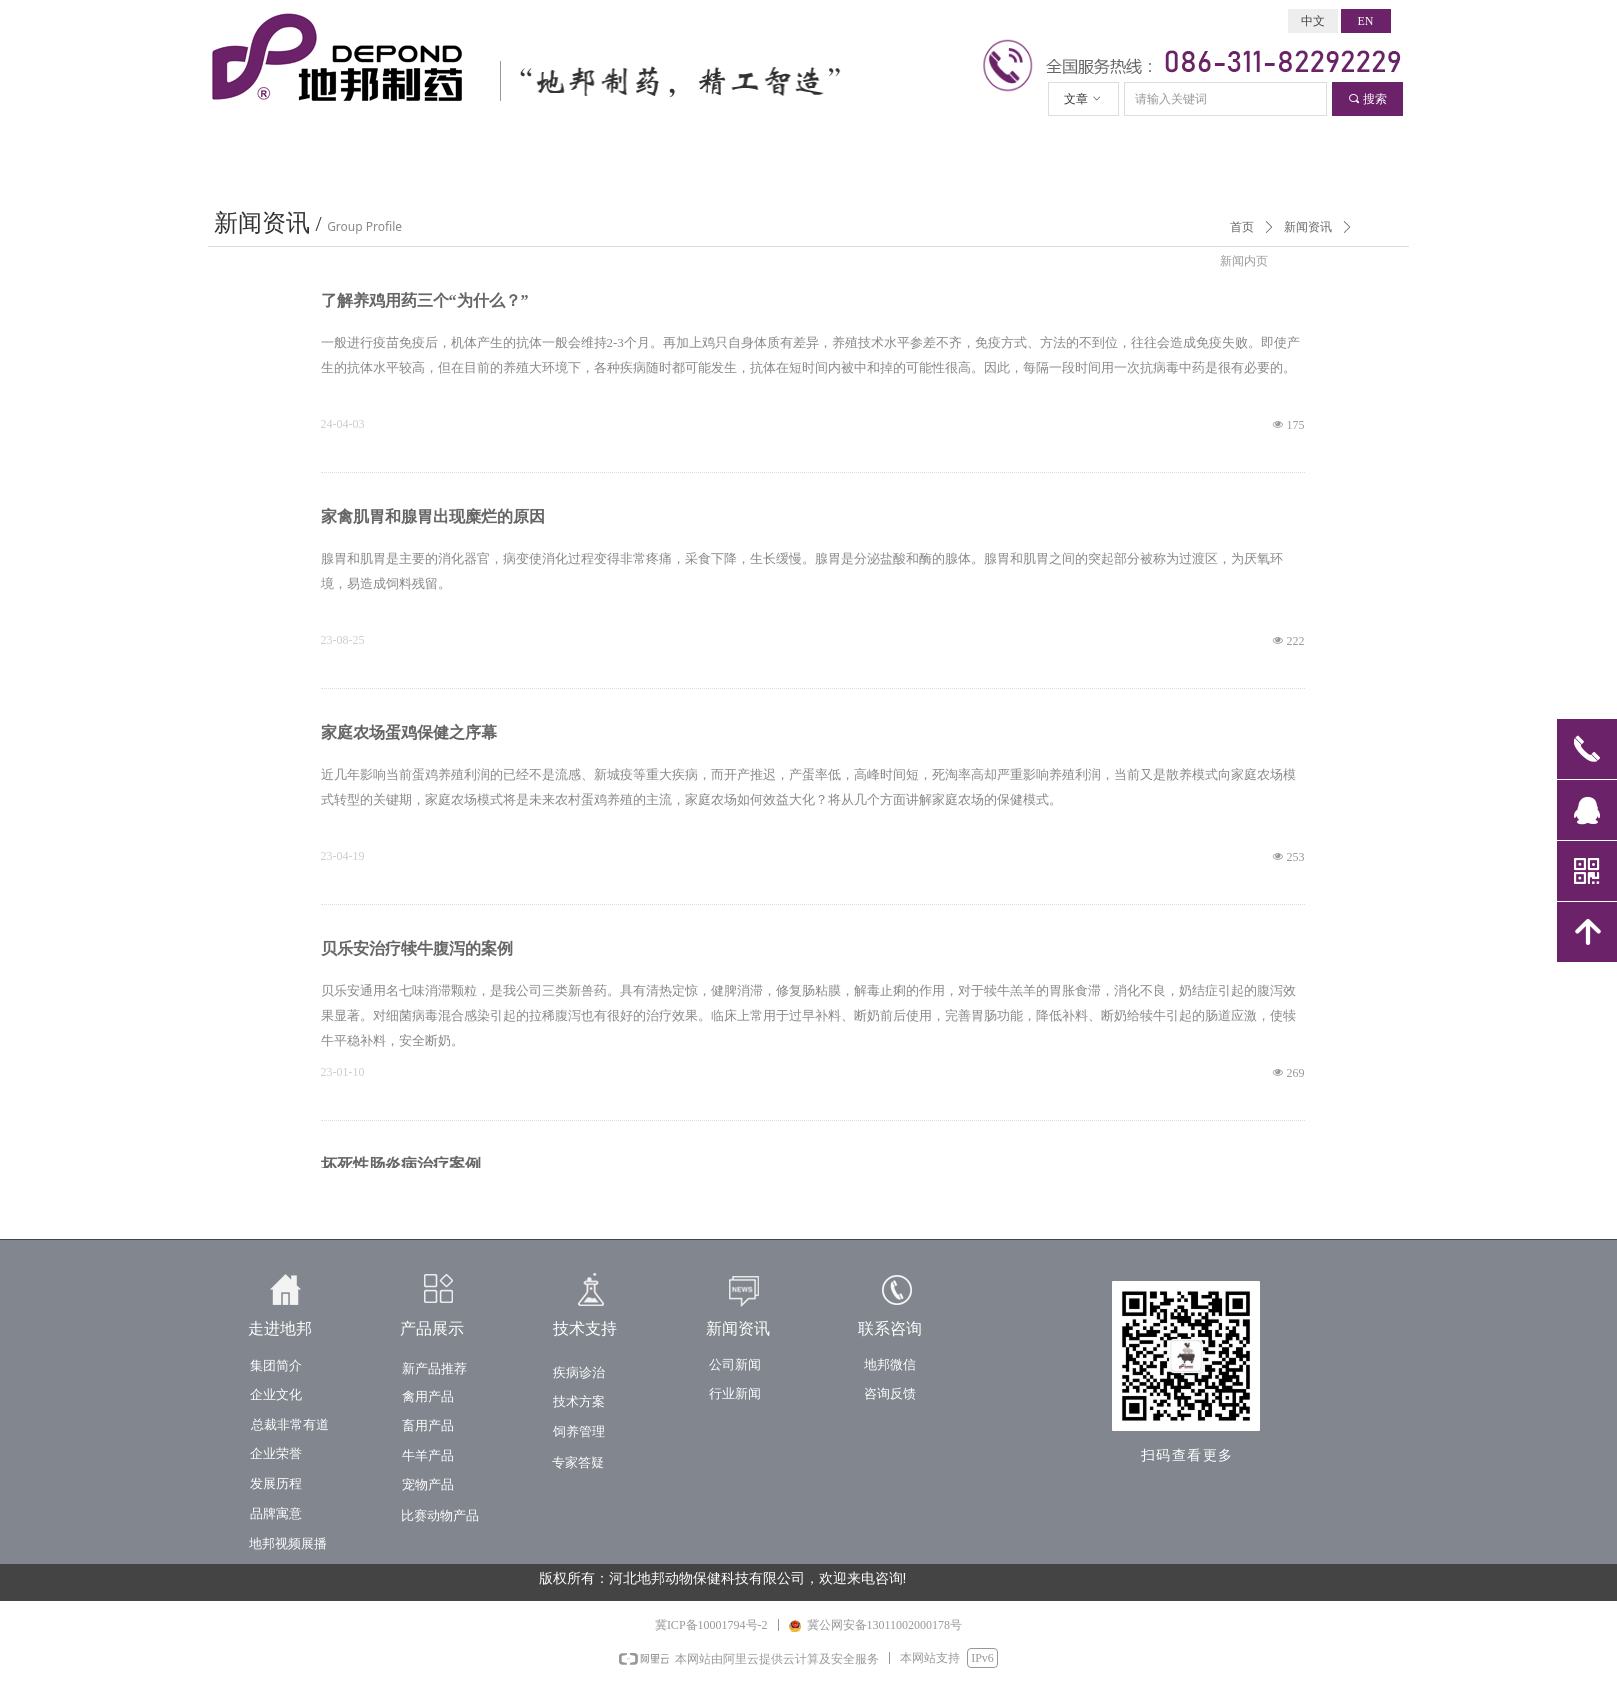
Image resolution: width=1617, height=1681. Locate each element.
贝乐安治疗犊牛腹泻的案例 (417, 948)
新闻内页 (1244, 261)
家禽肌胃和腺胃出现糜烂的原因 (433, 516)
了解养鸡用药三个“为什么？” (425, 300)
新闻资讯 (1308, 227)
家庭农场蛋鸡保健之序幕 (409, 732)
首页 (1242, 227)
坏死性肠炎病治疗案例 (401, 1164)
